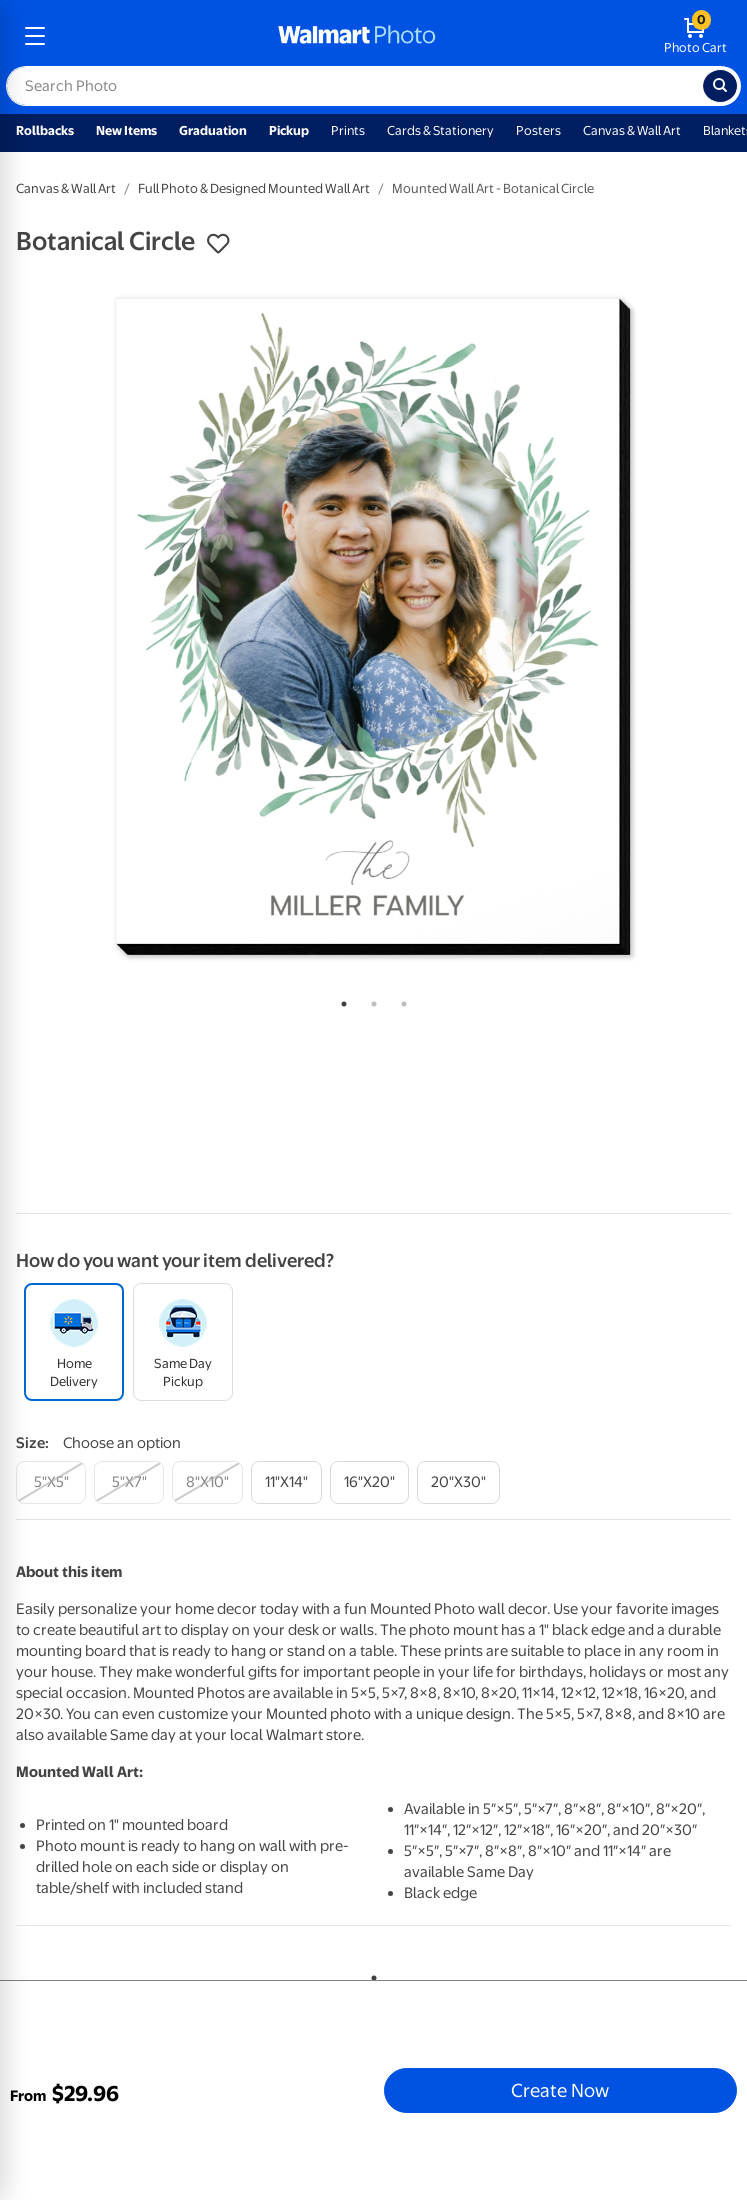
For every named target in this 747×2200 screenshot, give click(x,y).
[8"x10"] (207, 1482)
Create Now (560, 2090)
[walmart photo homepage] (357, 36)
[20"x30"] (458, 1482)
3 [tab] (400, 1000)
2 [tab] (370, 1000)
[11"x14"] (286, 1482)
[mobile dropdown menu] (35, 36)
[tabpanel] (373, 626)
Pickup (289, 130)
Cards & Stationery (440, 130)
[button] (218, 244)
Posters (538, 130)
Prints (348, 130)
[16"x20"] (369, 1482)
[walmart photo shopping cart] (695, 36)
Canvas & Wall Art (632, 130)
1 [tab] (340, 1000)
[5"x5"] (51, 1482)
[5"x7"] (129, 1482)
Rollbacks (45, 130)
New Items (126, 130)
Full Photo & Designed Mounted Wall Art (254, 188)
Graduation (213, 130)
